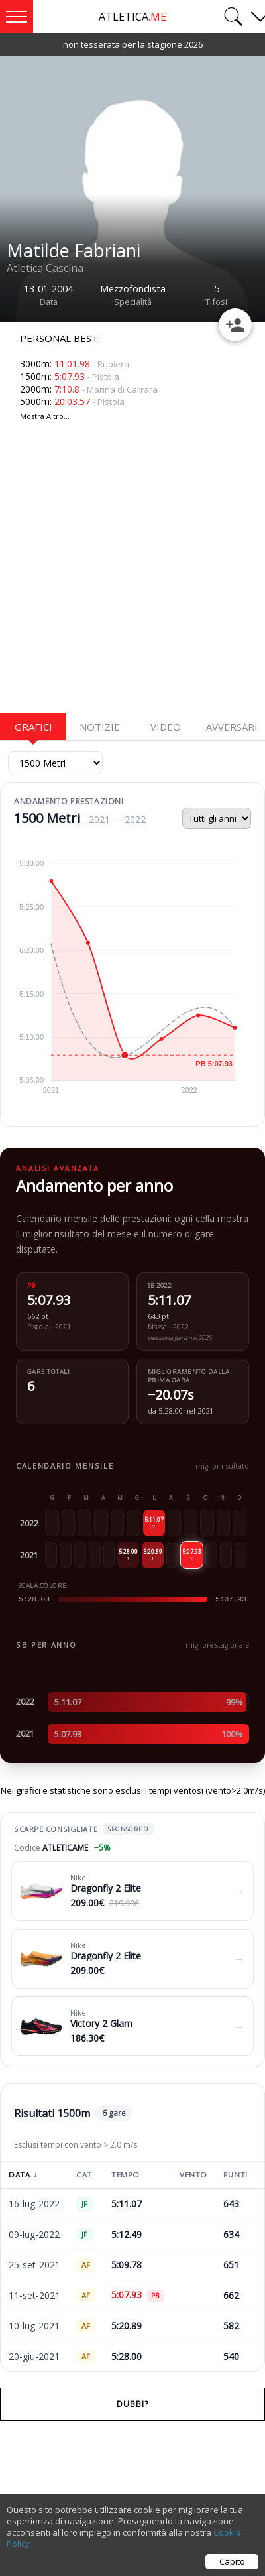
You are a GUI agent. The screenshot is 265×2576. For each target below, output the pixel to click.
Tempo (125, 2174)
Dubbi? (132, 2404)
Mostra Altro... (45, 416)
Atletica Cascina (45, 268)
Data (23, 2174)
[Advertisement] (124, 575)
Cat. (85, 2174)
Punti (235, 2174)
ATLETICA (132, 16)
